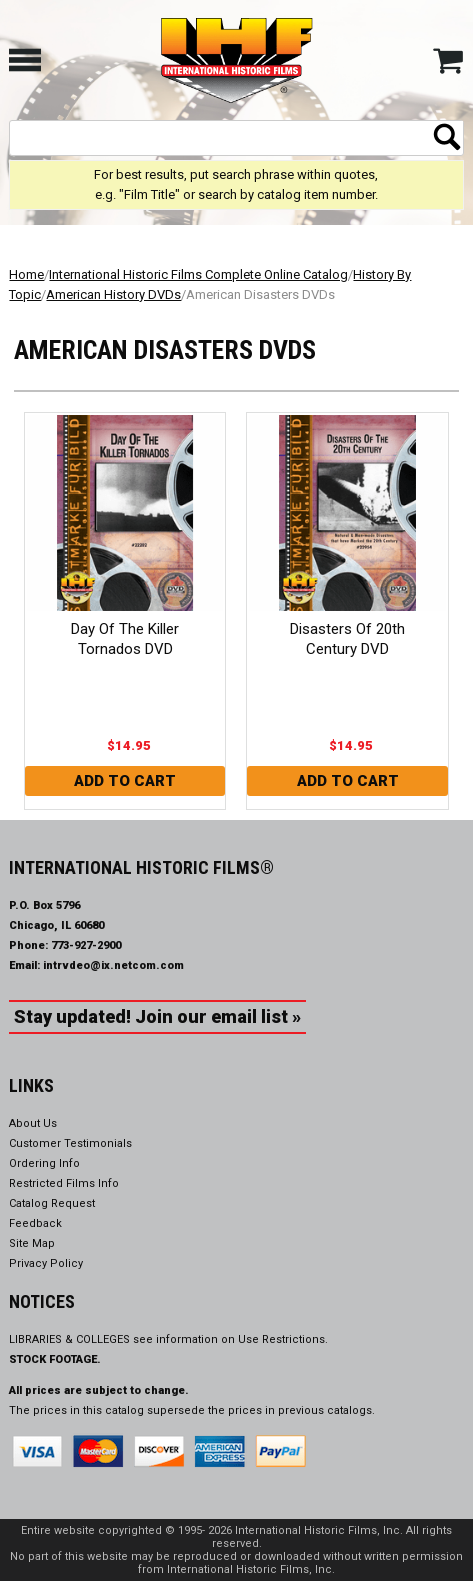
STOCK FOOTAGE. (55, 1359)
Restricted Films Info (64, 1183)
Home (26, 274)
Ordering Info (44, 1163)
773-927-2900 (86, 945)
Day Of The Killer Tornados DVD (125, 639)
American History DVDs (113, 294)
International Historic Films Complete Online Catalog (198, 274)
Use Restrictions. (283, 1339)
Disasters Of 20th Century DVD (347, 639)
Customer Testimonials (70, 1143)
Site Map (32, 1243)
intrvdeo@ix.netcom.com (113, 965)
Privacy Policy (46, 1263)
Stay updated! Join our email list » (157, 1016)
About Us (33, 1123)
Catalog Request (52, 1203)
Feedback (35, 1223)
